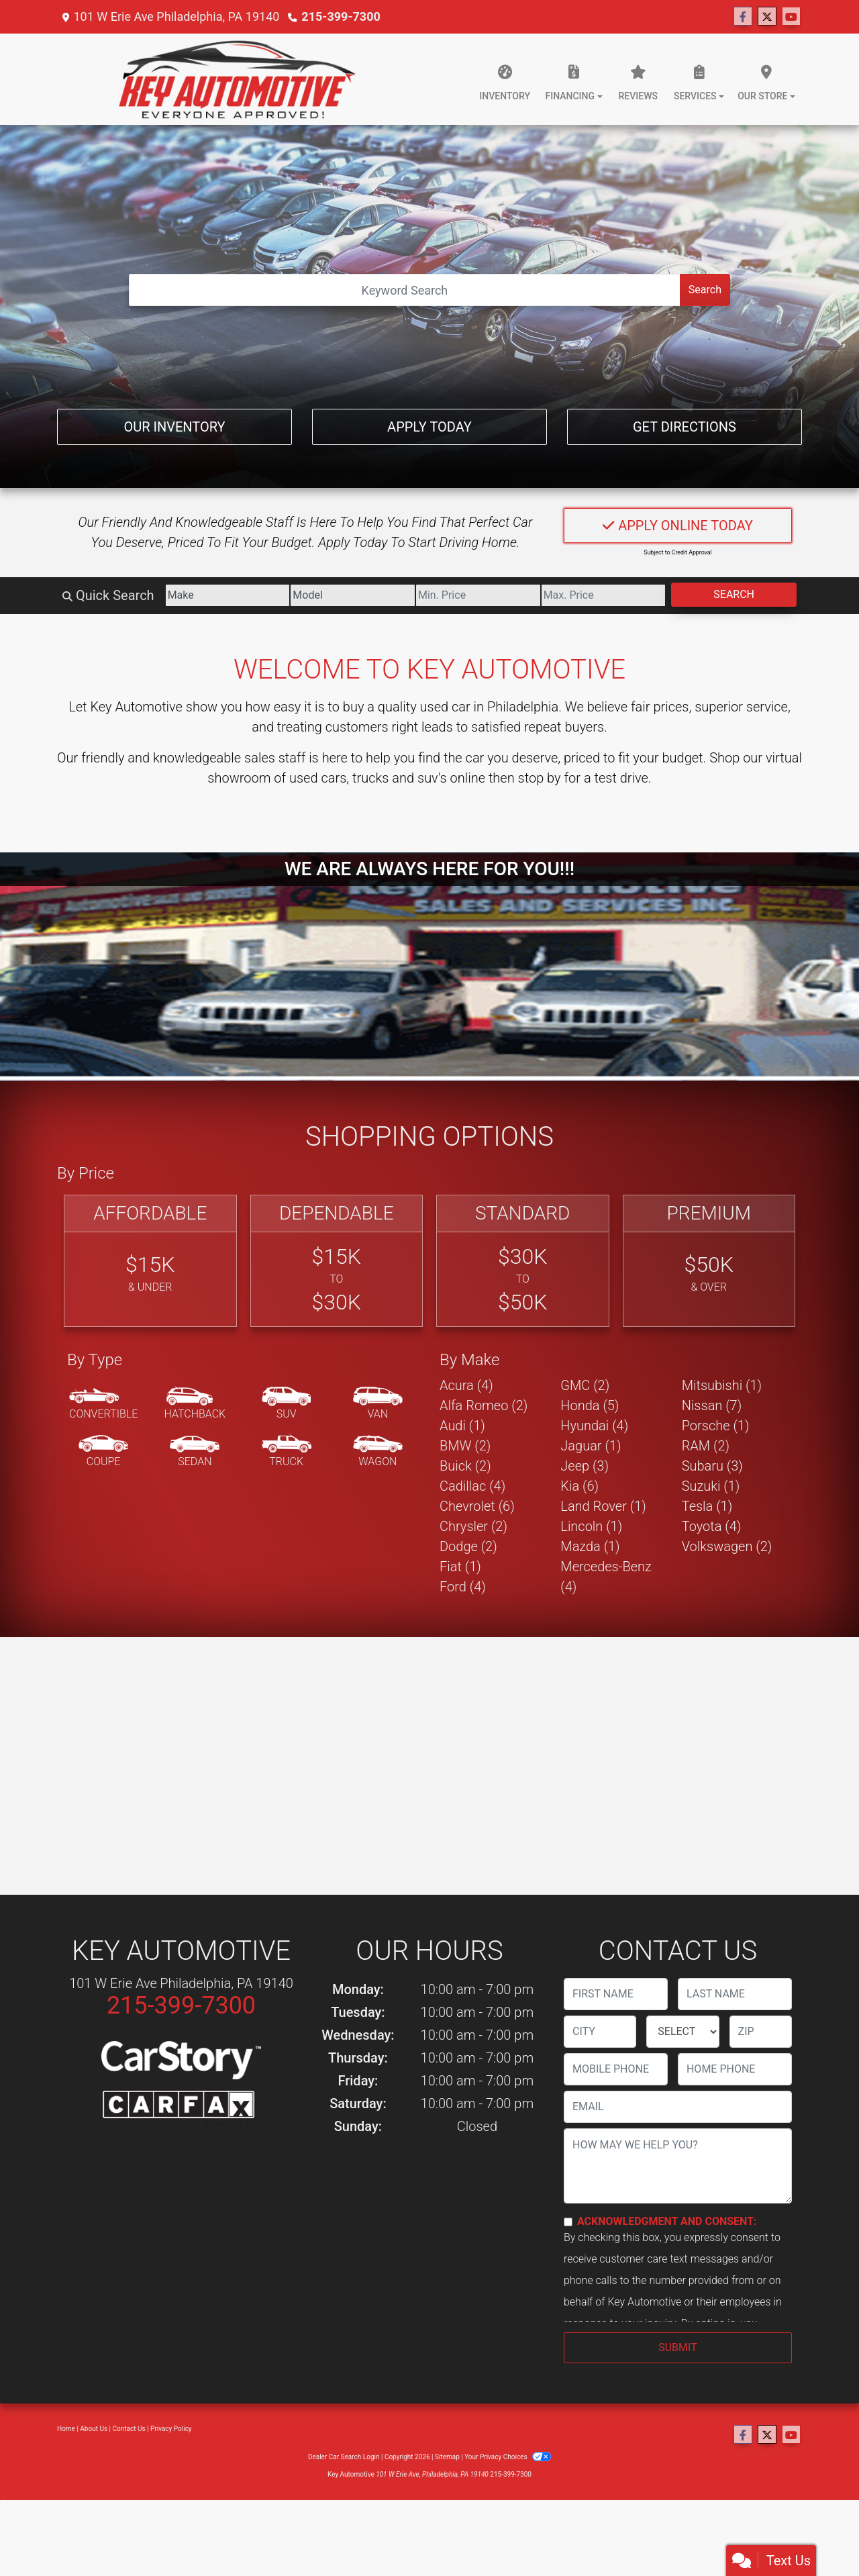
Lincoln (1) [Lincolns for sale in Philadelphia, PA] (591, 1526)
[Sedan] (194, 1452)
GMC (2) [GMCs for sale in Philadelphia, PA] (584, 1385)
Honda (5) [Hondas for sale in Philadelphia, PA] (589, 1405)
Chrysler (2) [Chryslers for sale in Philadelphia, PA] (473, 1526)
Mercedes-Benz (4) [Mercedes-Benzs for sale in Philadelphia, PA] (606, 1576)
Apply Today (429, 427)
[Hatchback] (195, 1404)
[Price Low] (478, 595)
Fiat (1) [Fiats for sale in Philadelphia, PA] (460, 1566)
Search (705, 289)
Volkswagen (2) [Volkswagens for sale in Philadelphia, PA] (727, 1546)
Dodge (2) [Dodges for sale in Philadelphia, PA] (468, 1546)
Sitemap (447, 2457)
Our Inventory (174, 427)
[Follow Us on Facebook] (743, 17)
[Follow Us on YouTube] (791, 17)
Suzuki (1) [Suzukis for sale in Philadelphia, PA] (711, 1486)
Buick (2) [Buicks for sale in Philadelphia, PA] (465, 1466)
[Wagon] (378, 1452)
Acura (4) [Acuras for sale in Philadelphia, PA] (466, 1385)
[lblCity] (600, 2032)
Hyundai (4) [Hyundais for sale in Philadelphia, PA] (594, 1426)
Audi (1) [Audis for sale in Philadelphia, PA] (462, 1426)
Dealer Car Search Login (344, 2457)
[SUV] (286, 1404)
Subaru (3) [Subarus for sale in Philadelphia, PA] (712, 1466)
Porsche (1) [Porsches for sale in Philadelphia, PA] (716, 1426)
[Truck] (286, 1452)
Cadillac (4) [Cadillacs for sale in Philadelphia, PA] (472, 1486)
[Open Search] (404, 290)
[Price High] (603, 595)
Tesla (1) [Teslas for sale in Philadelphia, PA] (707, 1506)
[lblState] (682, 2032)
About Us (93, 2428)
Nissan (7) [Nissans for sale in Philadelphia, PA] (712, 1405)
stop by (539, 778)
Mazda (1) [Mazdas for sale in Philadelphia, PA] (589, 1546)
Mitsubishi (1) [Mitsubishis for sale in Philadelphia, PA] (722, 1385)
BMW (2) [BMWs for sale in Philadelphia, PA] (465, 1446)
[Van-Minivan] (378, 1404)
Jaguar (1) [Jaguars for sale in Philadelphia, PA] (590, 1446)
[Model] (352, 595)
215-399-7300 (340, 16)
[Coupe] (103, 1452)
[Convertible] (103, 1404)
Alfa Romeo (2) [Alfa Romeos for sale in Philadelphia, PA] (483, 1405)
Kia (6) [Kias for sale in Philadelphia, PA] (579, 1486)
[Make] (228, 595)
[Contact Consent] (568, 2222)
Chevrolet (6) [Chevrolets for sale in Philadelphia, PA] (477, 1506)
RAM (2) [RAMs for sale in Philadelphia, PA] (705, 1446)
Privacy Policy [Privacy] (171, 2428)
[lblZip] (760, 2032)
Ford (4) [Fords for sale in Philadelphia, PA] (463, 1587)
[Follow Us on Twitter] (767, 17)
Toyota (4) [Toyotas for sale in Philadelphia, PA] (712, 1526)
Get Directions (684, 427)
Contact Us (129, 2428)
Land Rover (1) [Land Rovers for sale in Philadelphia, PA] (603, 1506)
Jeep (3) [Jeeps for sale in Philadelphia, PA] (584, 1466)
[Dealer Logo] (237, 79)
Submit (677, 2347)
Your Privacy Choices (507, 2457)
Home (66, 2428)
